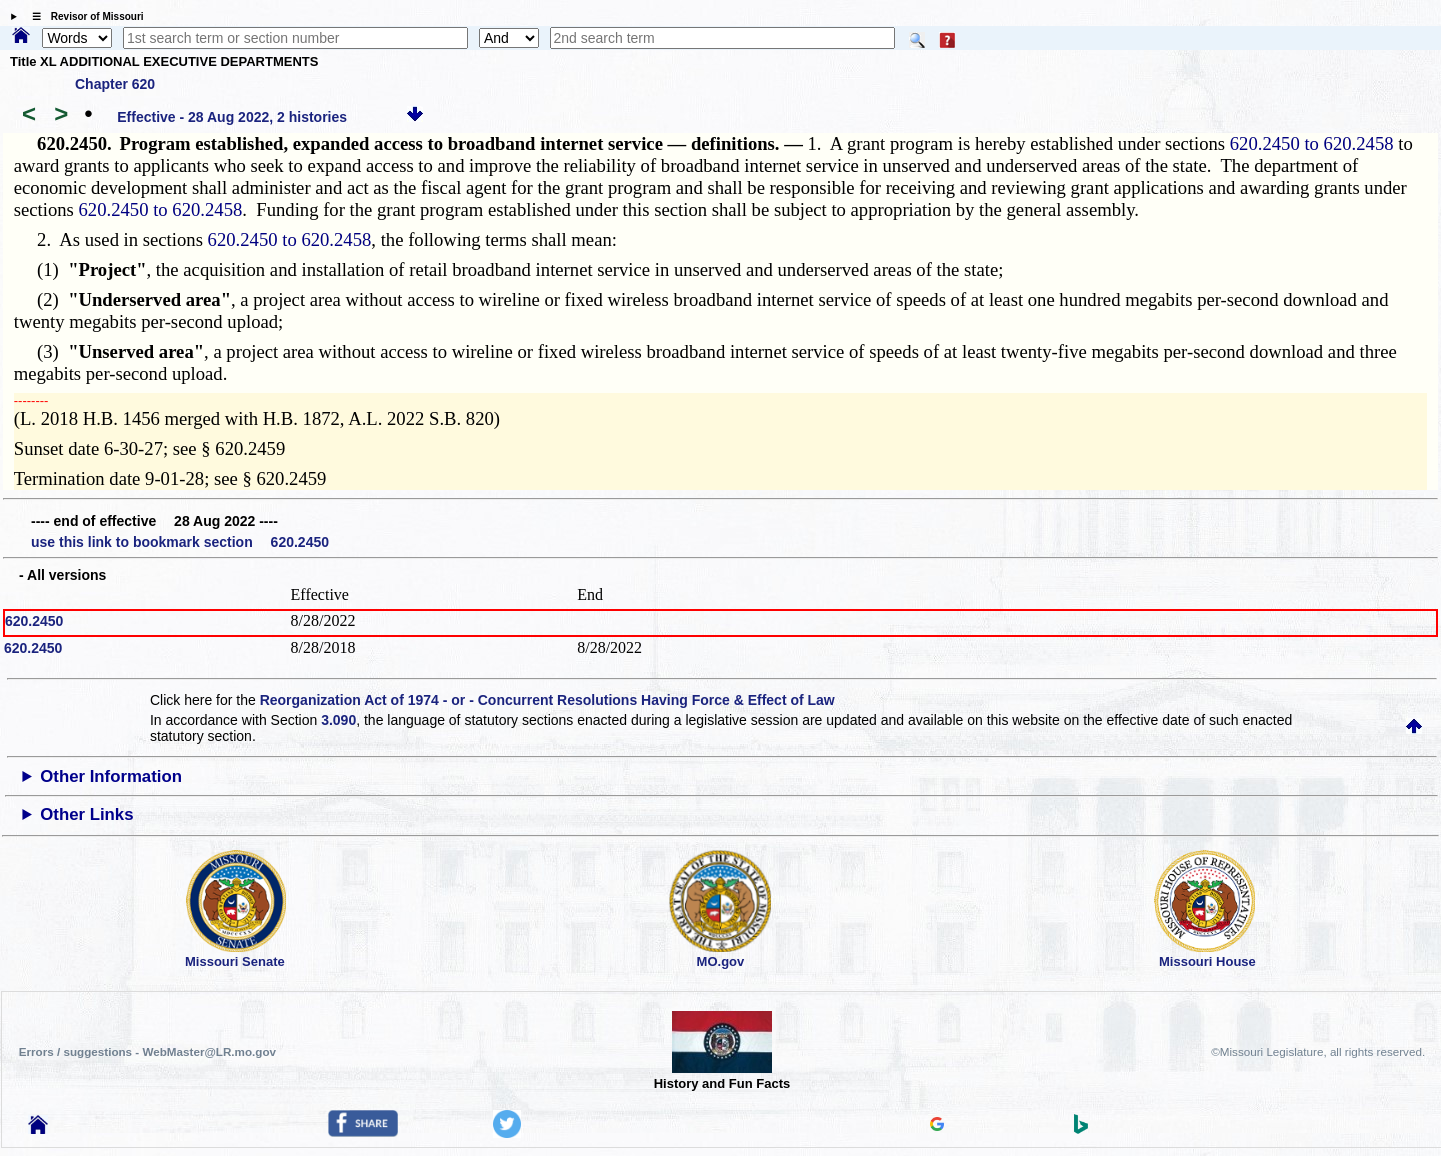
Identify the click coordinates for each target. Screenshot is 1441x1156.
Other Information (111, 776)
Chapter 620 (115, 84)
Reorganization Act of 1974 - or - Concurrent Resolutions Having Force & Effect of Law (547, 700)
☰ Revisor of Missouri (83, 16)
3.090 (338, 720)
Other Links (86, 814)
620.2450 (34, 621)
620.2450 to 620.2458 (1312, 143)
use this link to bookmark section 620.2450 (180, 542)
